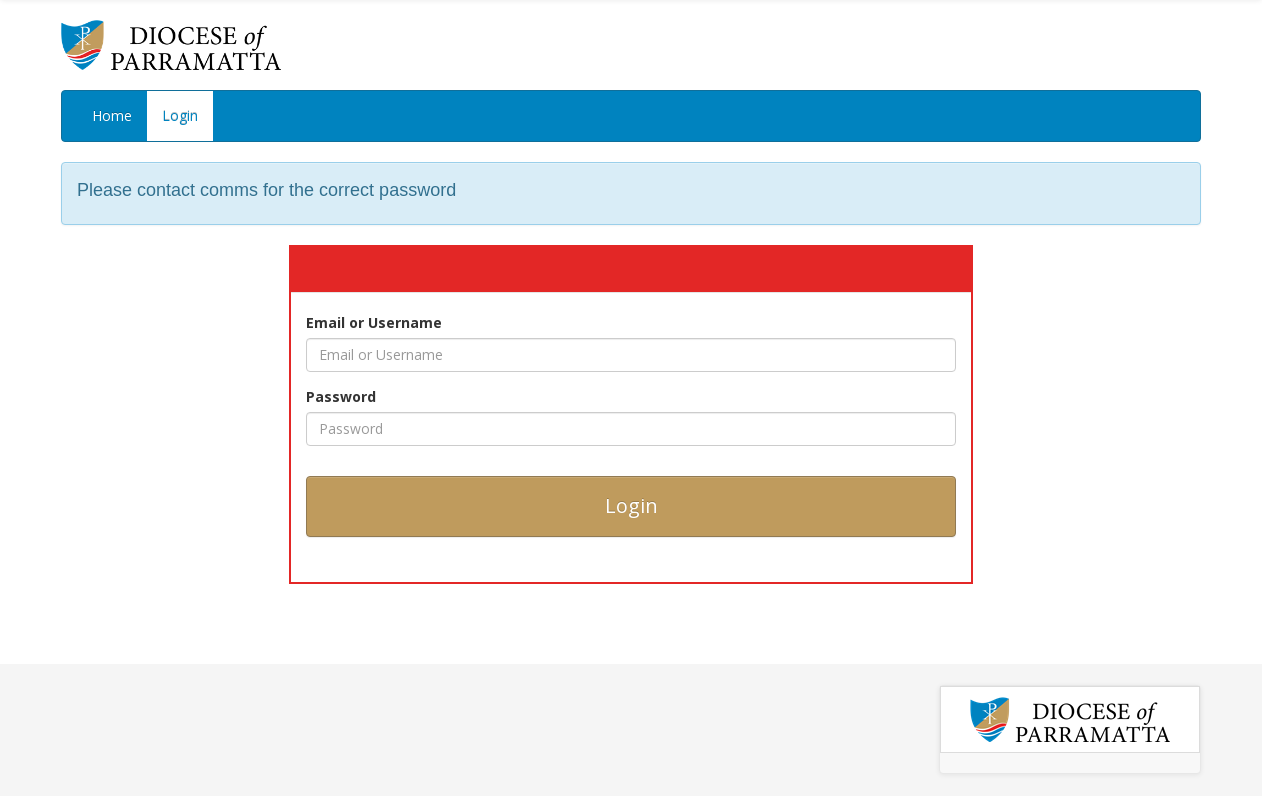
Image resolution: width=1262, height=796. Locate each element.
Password (341, 396)
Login (180, 115)
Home (112, 115)
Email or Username (374, 322)
